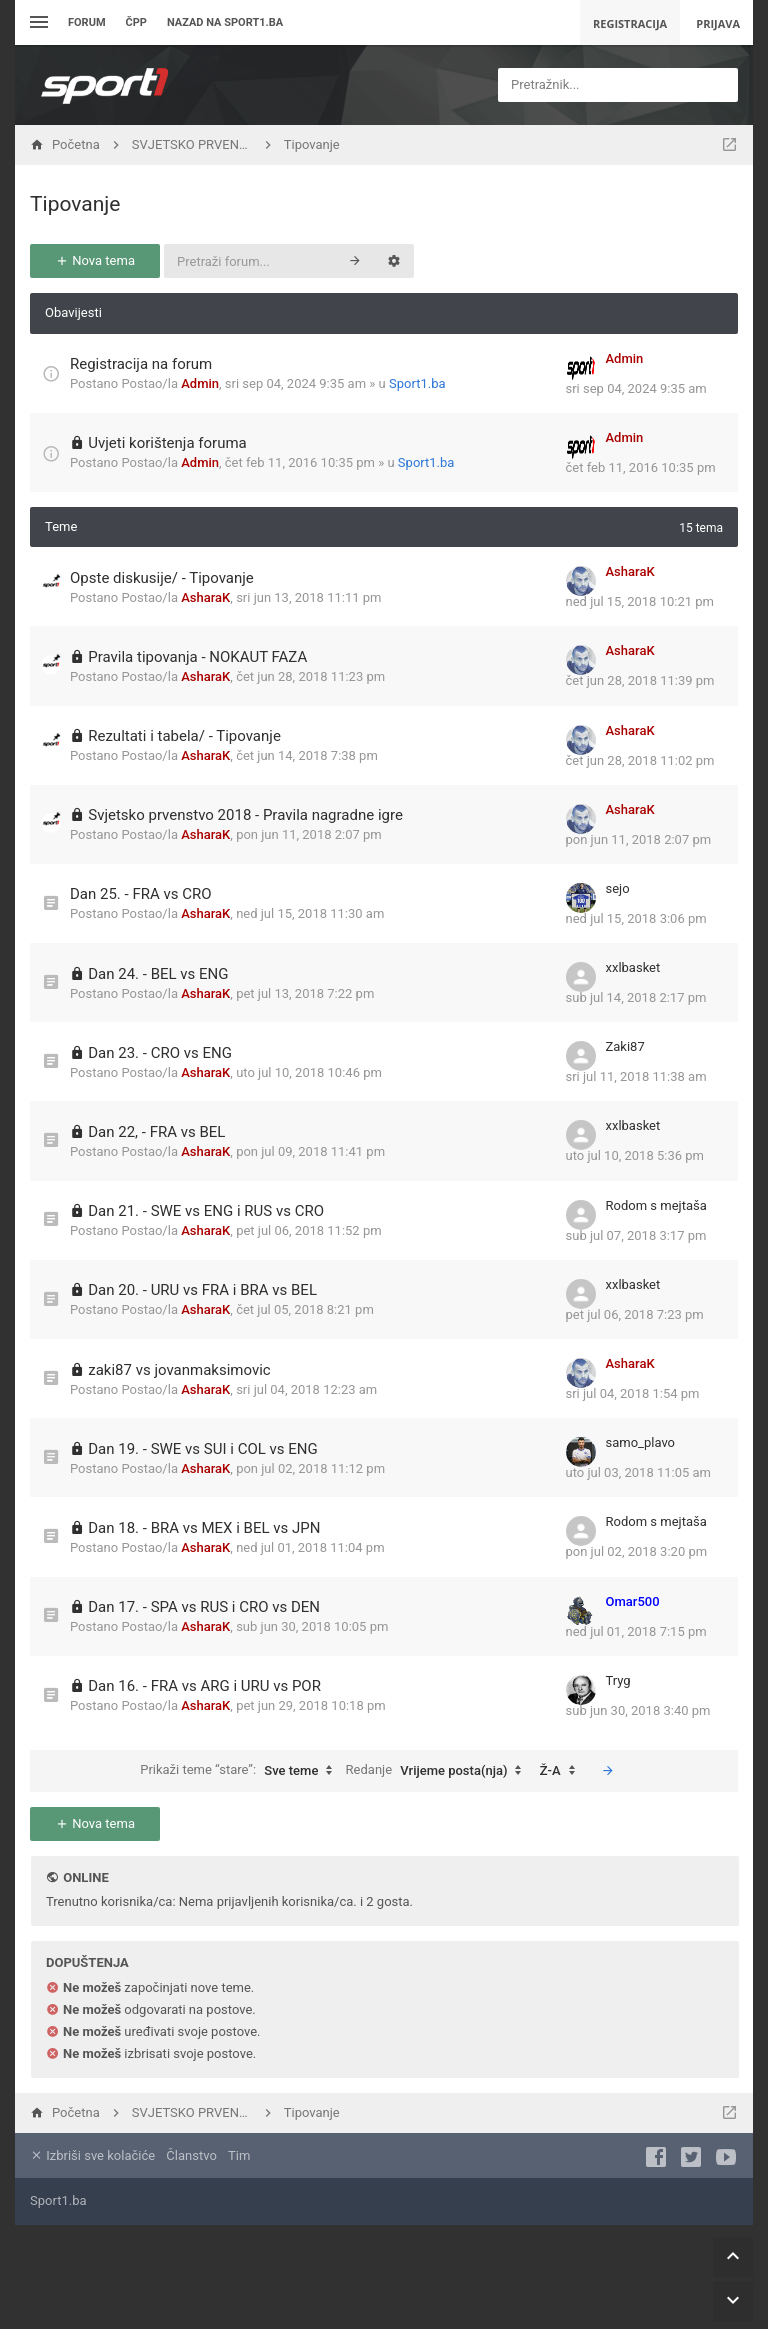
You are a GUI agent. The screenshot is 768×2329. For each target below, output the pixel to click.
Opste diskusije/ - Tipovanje (162, 578)
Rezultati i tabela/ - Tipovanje (184, 736)
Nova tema (95, 260)
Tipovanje (75, 204)
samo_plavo (641, 1442)
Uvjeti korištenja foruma (167, 443)
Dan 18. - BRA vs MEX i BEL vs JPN (204, 1528)
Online (85, 1877)
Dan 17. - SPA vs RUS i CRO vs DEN (204, 1607)
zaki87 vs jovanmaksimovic (179, 1370)
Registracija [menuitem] (630, 23)
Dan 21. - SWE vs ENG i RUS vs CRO (206, 1211)
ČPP (136, 22)
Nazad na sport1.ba (225, 22)
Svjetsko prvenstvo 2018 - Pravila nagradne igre (245, 815)
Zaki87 (625, 1046)
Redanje (439, 1771)
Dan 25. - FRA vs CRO (141, 894)
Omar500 (633, 1601)
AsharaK (205, 597)
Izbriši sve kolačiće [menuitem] (92, 2155)
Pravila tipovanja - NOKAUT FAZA (197, 657)
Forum (87, 22)
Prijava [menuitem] (718, 23)
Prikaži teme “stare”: (241, 1771)
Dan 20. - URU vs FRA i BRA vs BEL (202, 1290)
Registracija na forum (141, 364)
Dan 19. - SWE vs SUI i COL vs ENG (202, 1449)
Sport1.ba (417, 383)
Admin (200, 383)
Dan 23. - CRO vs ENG (160, 1053)
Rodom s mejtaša (656, 1205)
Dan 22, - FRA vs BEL (156, 1132)
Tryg (618, 1680)
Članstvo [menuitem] (191, 2155)
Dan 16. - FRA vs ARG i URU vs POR (204, 1686)
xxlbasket (633, 967)
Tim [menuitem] (239, 2155)
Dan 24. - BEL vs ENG (158, 974)
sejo (618, 888)
